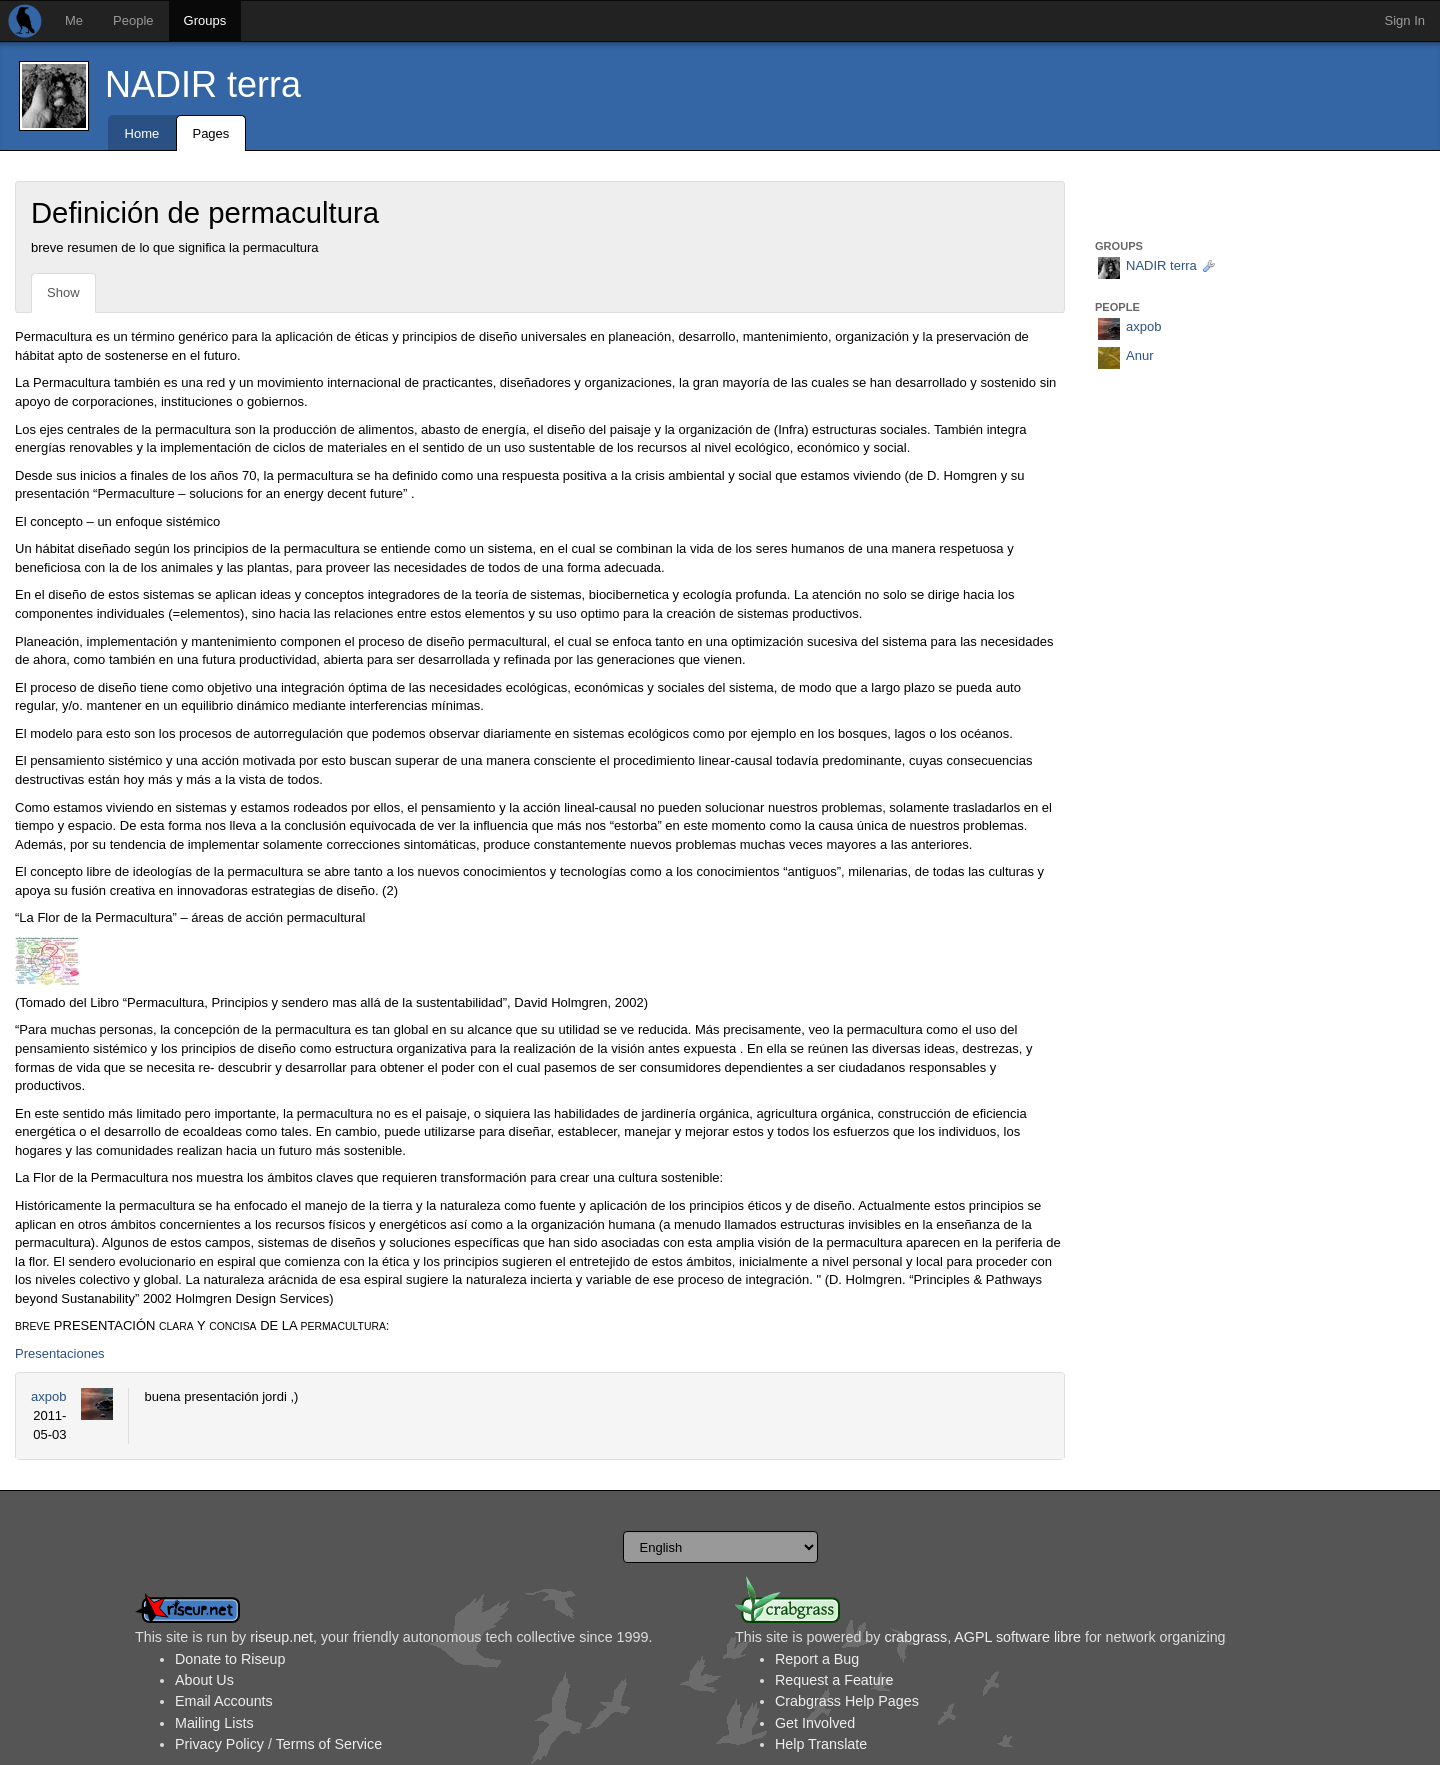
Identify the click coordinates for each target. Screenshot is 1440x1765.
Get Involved (815, 1723)
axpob (48, 1396)
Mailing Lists (214, 1723)
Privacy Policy (219, 1744)
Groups (205, 20)
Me (74, 20)
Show (63, 292)
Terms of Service (329, 1744)
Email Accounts (224, 1701)
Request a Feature (834, 1680)
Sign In (1405, 20)
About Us (204, 1680)
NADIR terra (203, 84)
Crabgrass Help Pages (847, 1701)
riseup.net (281, 1637)
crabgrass (915, 1637)
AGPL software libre (1017, 1637)
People (133, 20)
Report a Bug (817, 1659)
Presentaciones (60, 1353)
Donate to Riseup (230, 1659)
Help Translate (821, 1744)
